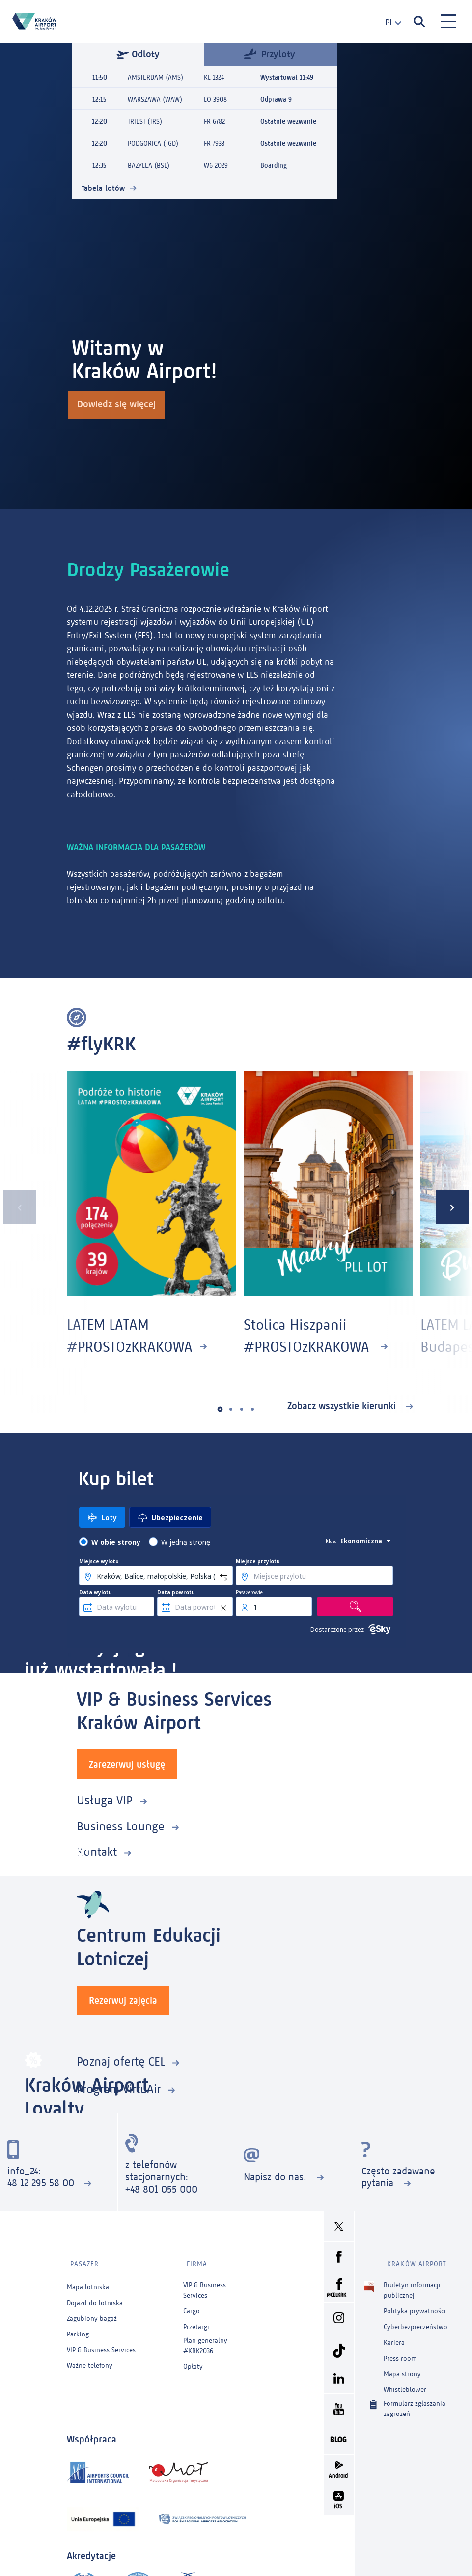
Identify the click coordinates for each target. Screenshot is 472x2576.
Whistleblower (405, 2383)
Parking (78, 2328)
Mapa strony (402, 2367)
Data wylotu (95, 1592)
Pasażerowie (249, 1592)
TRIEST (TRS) (145, 121)
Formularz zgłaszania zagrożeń (414, 2402)
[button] (219, 1409)
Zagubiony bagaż (92, 2312)
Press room (400, 2352)
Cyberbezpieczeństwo (415, 2320)
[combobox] (389, 22)
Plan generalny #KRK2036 (205, 2339)
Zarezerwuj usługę (127, 1764)
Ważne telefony (89, 2359)
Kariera (394, 2336)
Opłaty (193, 2360)
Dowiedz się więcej (118, 406)
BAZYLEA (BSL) (148, 165)
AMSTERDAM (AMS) (155, 77)
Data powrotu (176, 1592)
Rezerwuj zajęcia (123, 2000)
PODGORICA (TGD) (153, 143)
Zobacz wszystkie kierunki (343, 1406)
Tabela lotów (103, 188)
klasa (331, 1540)
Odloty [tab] (138, 54)
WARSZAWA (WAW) (155, 99)
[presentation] (16, 1207)
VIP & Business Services (101, 2343)
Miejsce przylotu (258, 1561)
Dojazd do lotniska (95, 2296)
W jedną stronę (185, 1542)
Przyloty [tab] (269, 53)
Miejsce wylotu (99, 1561)
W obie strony (115, 1542)
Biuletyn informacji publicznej (412, 2283)
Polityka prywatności (415, 2305)
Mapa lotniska (88, 2281)
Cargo (191, 2305)
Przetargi (196, 2320)
